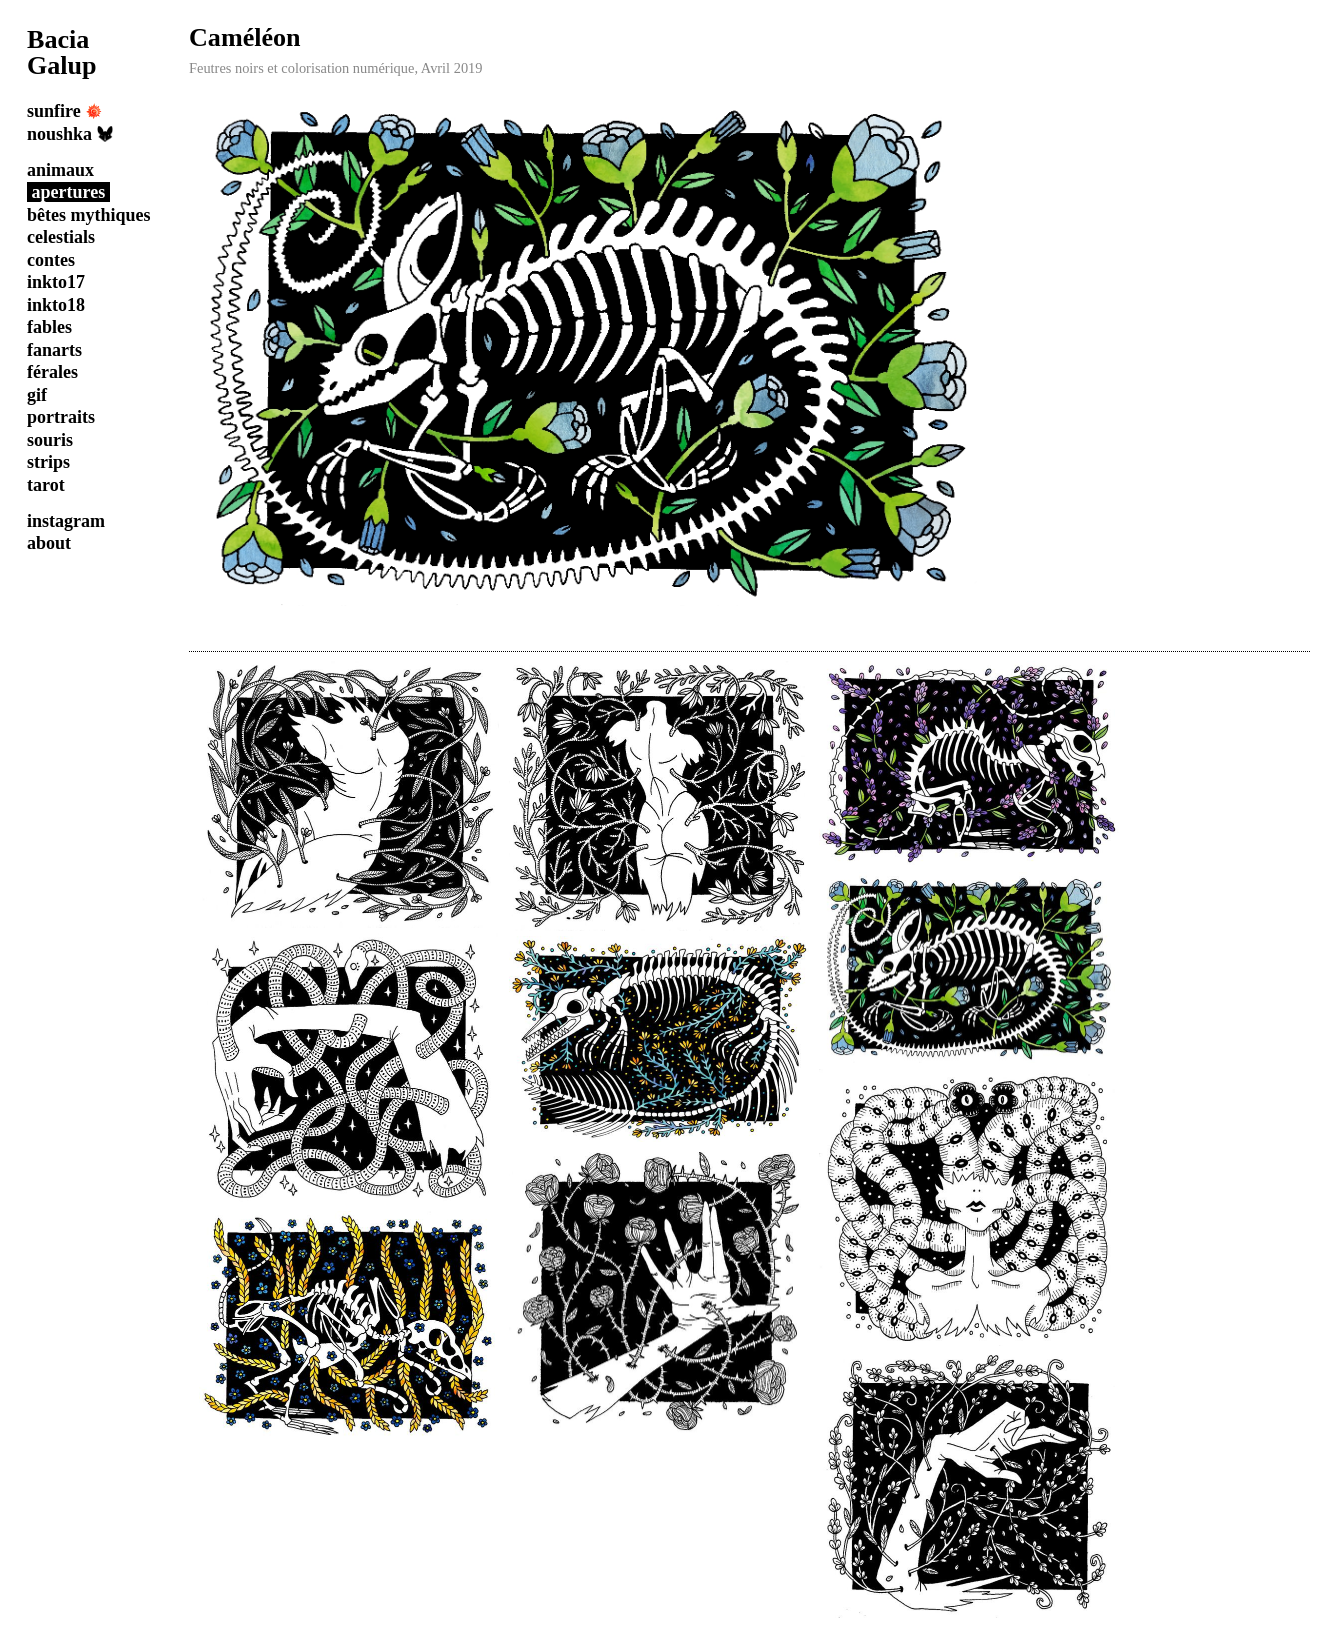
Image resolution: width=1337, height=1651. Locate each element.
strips (48, 462)
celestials (61, 237)
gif (37, 395)
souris (50, 440)
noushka (70, 134)
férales (52, 372)
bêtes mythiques (89, 215)
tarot (46, 485)
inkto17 (56, 282)
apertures (69, 192)
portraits (61, 417)
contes (51, 260)
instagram (66, 521)
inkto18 (56, 305)
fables (49, 327)
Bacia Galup (62, 52)
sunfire (64, 111)
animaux (60, 170)
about (49, 543)
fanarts (54, 350)
